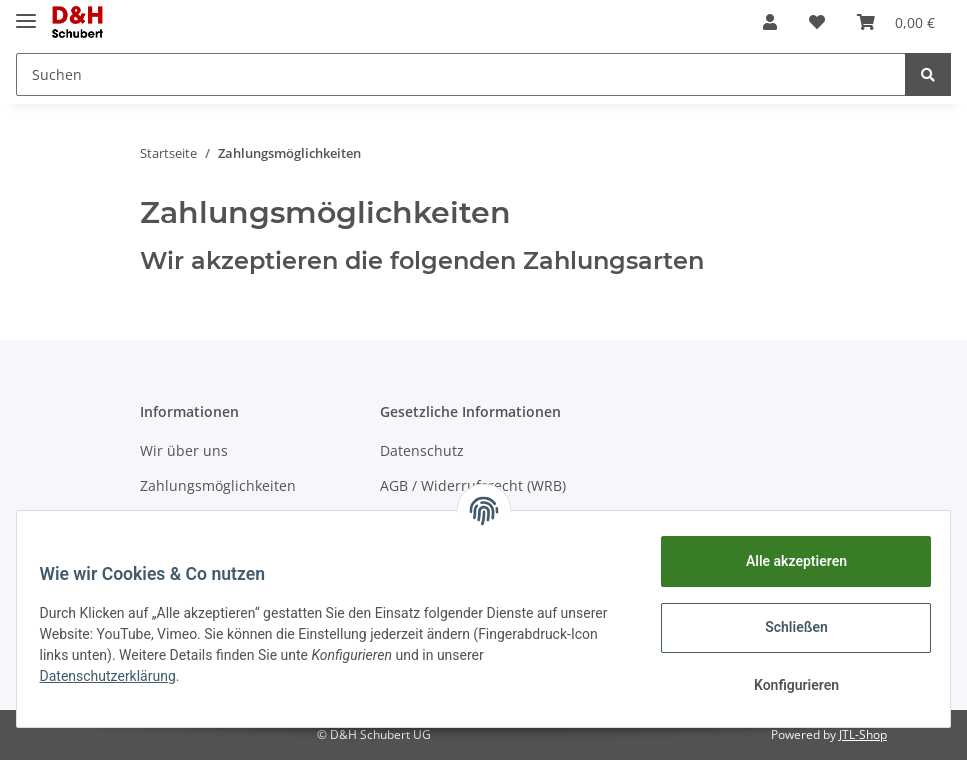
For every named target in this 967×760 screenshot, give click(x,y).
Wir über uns (184, 450)
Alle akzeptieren (786, 561)
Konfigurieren (786, 685)
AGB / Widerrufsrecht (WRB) (473, 485)
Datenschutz (422, 450)
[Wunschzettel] (817, 22)
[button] (770, 22)
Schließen (787, 627)
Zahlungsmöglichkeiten (218, 485)
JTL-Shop (863, 734)
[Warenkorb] (896, 22)
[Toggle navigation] (26, 12)
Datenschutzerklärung (167, 676)
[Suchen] (461, 74)
